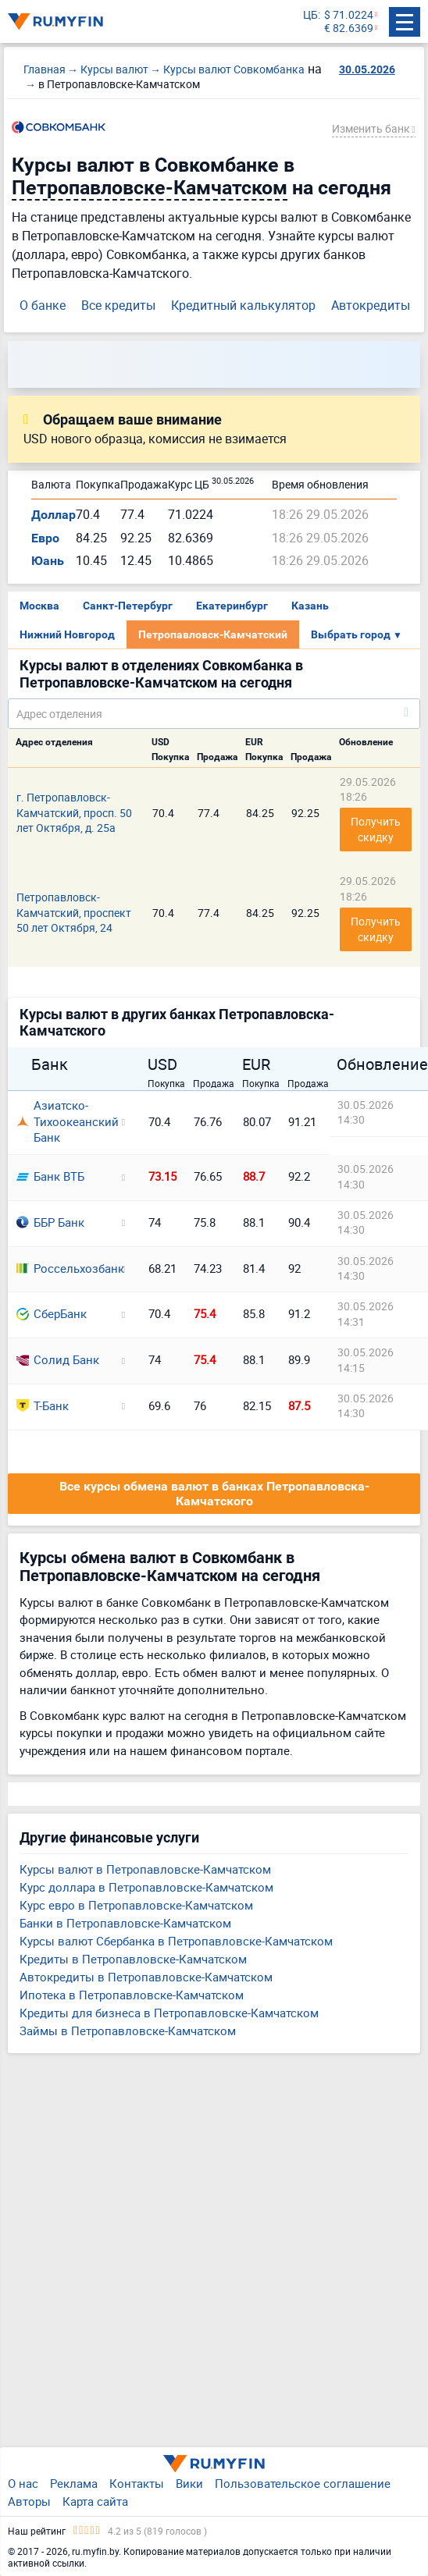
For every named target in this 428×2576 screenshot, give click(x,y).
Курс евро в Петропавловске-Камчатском (136, 1905)
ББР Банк (50, 1222)
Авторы (29, 2501)
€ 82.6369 (348, 28)
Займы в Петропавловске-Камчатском (128, 2030)
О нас (23, 2483)
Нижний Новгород (67, 634)
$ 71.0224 (348, 15)
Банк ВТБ (50, 1176)
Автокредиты (370, 305)
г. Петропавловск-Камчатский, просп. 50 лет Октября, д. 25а (74, 812)
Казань (310, 605)
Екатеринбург (232, 605)
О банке (43, 305)
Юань (47, 560)
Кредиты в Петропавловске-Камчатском (133, 1959)
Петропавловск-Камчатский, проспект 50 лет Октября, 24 (73, 912)
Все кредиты (118, 305)
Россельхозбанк (64, 1268)
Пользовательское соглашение (303, 2483)
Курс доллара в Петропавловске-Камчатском (146, 1887)
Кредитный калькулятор (243, 305)
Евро (45, 538)
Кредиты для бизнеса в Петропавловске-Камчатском (169, 2013)
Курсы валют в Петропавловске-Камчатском (145, 1869)
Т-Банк (42, 1405)
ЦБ (310, 15)
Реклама (74, 2483)
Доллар (53, 514)
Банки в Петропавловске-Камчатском (125, 1923)
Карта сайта (95, 2501)
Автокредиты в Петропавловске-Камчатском (146, 1977)
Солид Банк (57, 1359)
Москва (39, 605)
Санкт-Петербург (128, 605)
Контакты (136, 2483)
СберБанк (51, 1313)
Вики (189, 2483)
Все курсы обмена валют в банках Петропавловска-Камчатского (214, 1493)
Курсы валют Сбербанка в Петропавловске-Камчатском (176, 1941)
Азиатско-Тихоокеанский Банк (64, 1121)
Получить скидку (377, 829)
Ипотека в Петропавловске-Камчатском (132, 1995)
